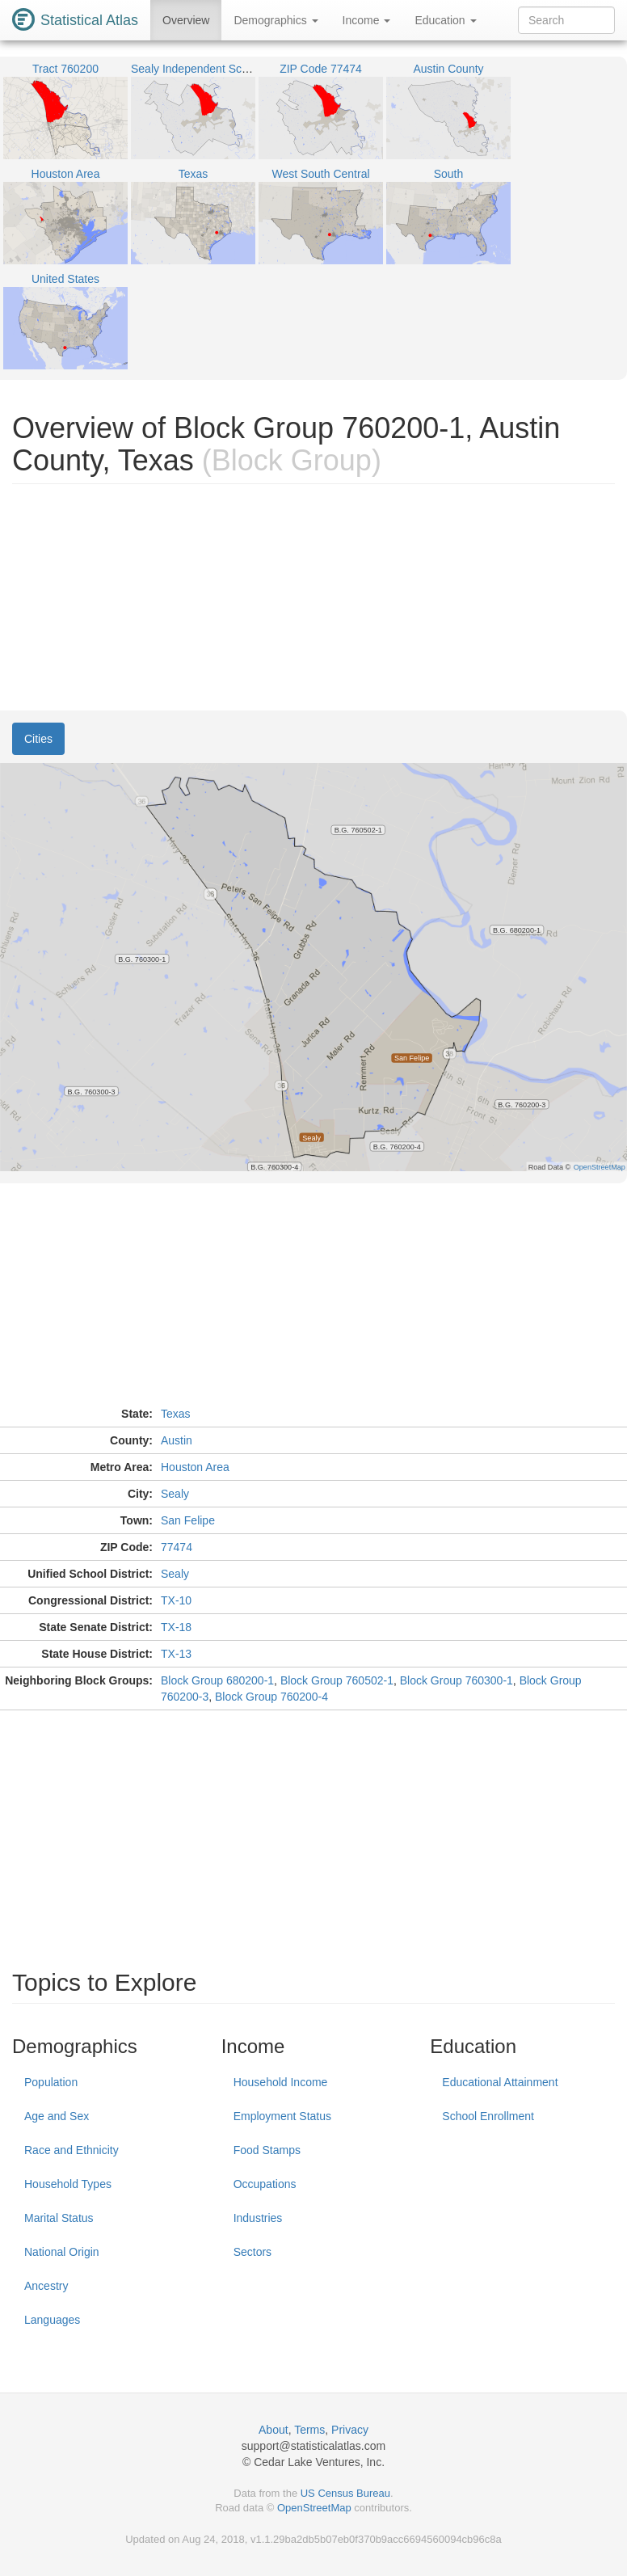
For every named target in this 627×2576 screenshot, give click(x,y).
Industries (258, 2217)
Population (51, 2082)
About (273, 2429)
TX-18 (176, 1627)
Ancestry (46, 2285)
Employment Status (282, 2116)
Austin (176, 1440)
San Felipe (188, 1520)
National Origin (61, 2251)
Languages (52, 2319)
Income (367, 20)
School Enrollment (488, 2116)
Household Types (68, 2184)
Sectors (252, 2251)
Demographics (276, 20)
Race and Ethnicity (71, 2150)
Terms (309, 2429)
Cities (38, 738)
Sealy (175, 1493)
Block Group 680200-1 (217, 1680)
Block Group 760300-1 (456, 1680)
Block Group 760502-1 (336, 1680)
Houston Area (195, 1467)
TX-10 (176, 1600)
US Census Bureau (345, 2493)
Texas (176, 1413)
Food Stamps (267, 2150)
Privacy (349, 2429)
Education (445, 20)
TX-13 (176, 1653)
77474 (176, 1547)
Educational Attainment (500, 2082)
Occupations (265, 2184)
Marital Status (59, 2217)
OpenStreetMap (314, 2508)
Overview (185, 20)
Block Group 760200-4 (271, 1696)
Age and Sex (56, 2116)
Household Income (281, 2082)
